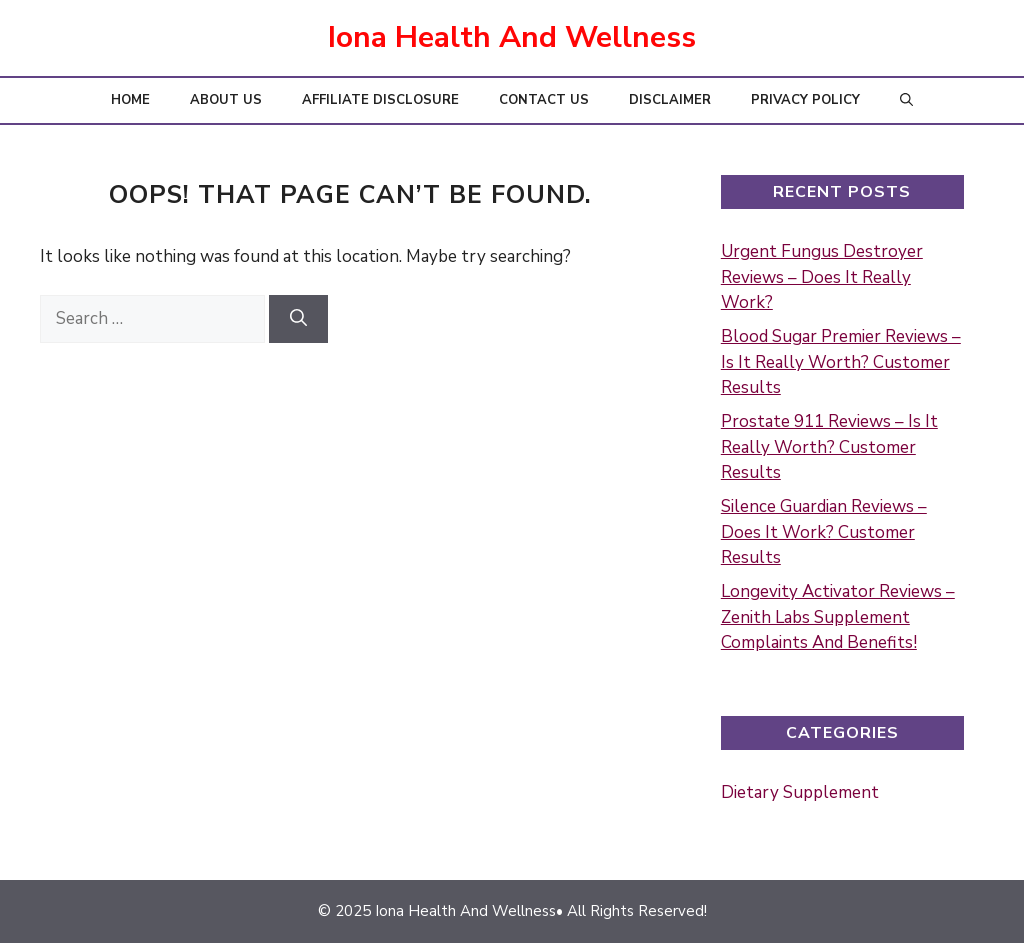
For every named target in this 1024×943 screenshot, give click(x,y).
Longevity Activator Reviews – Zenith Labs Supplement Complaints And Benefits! (838, 617)
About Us (226, 100)
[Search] (298, 319)
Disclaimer (670, 100)
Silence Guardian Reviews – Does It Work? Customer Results (824, 532)
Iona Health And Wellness (512, 37)
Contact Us (544, 100)
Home (130, 100)
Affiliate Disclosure (380, 100)
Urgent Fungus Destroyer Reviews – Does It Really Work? (822, 277)
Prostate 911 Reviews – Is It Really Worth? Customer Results (829, 447)
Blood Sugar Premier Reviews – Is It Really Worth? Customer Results (841, 362)
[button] (906, 100)
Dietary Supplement (800, 792)
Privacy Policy (805, 100)
